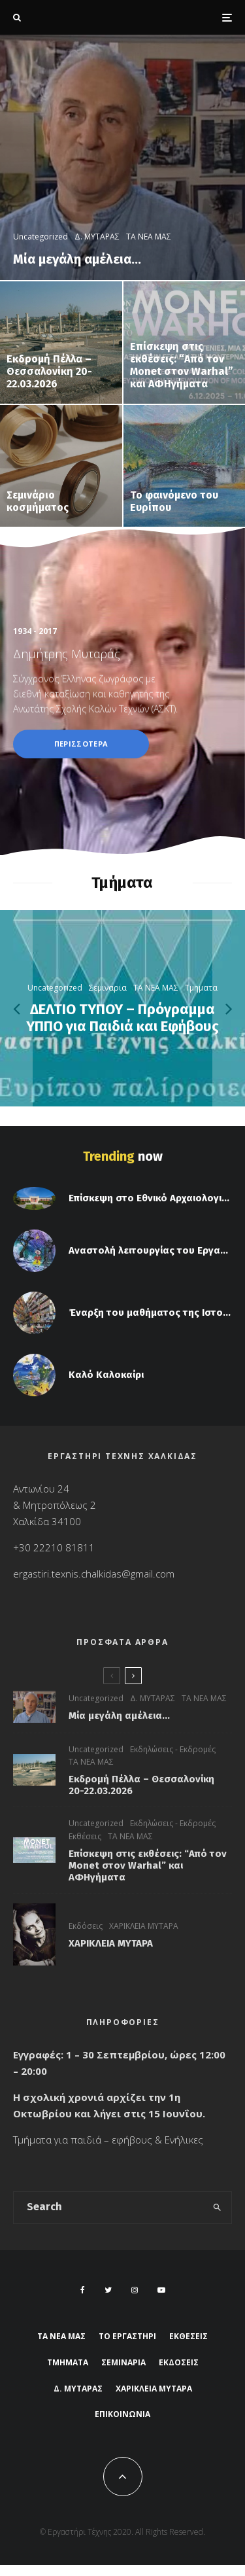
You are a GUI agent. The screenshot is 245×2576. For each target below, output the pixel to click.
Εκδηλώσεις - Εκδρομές (173, 1749)
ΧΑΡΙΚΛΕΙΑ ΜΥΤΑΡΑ (143, 1929)
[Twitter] (108, 2290)
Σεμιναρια (123, 2362)
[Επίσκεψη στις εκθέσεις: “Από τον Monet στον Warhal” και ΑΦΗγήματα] (184, 342)
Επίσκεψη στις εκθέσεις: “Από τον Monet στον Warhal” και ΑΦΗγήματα (148, 1866)
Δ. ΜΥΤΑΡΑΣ (152, 1698)
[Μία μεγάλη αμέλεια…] (122, 157)
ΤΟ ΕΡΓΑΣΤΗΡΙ (127, 2336)
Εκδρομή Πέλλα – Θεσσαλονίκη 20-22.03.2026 (141, 1785)
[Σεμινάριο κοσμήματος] (61, 466)
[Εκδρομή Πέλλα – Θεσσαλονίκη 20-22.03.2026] (61, 342)
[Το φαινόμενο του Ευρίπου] (184, 466)
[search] (217, 2207)
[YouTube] (161, 2290)
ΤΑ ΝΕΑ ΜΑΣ (204, 1698)
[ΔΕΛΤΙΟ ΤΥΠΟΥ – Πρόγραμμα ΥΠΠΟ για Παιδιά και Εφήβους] (122, 1008)
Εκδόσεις (86, 1929)
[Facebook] (83, 2290)
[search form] (108, 2207)
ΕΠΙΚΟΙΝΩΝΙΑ (122, 2414)
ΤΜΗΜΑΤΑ (67, 2362)
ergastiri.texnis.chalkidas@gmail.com (93, 1573)
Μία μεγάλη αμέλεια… (119, 1715)
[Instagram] (135, 2290)
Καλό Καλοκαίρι (106, 1379)
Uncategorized (96, 1698)
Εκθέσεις (85, 1837)
